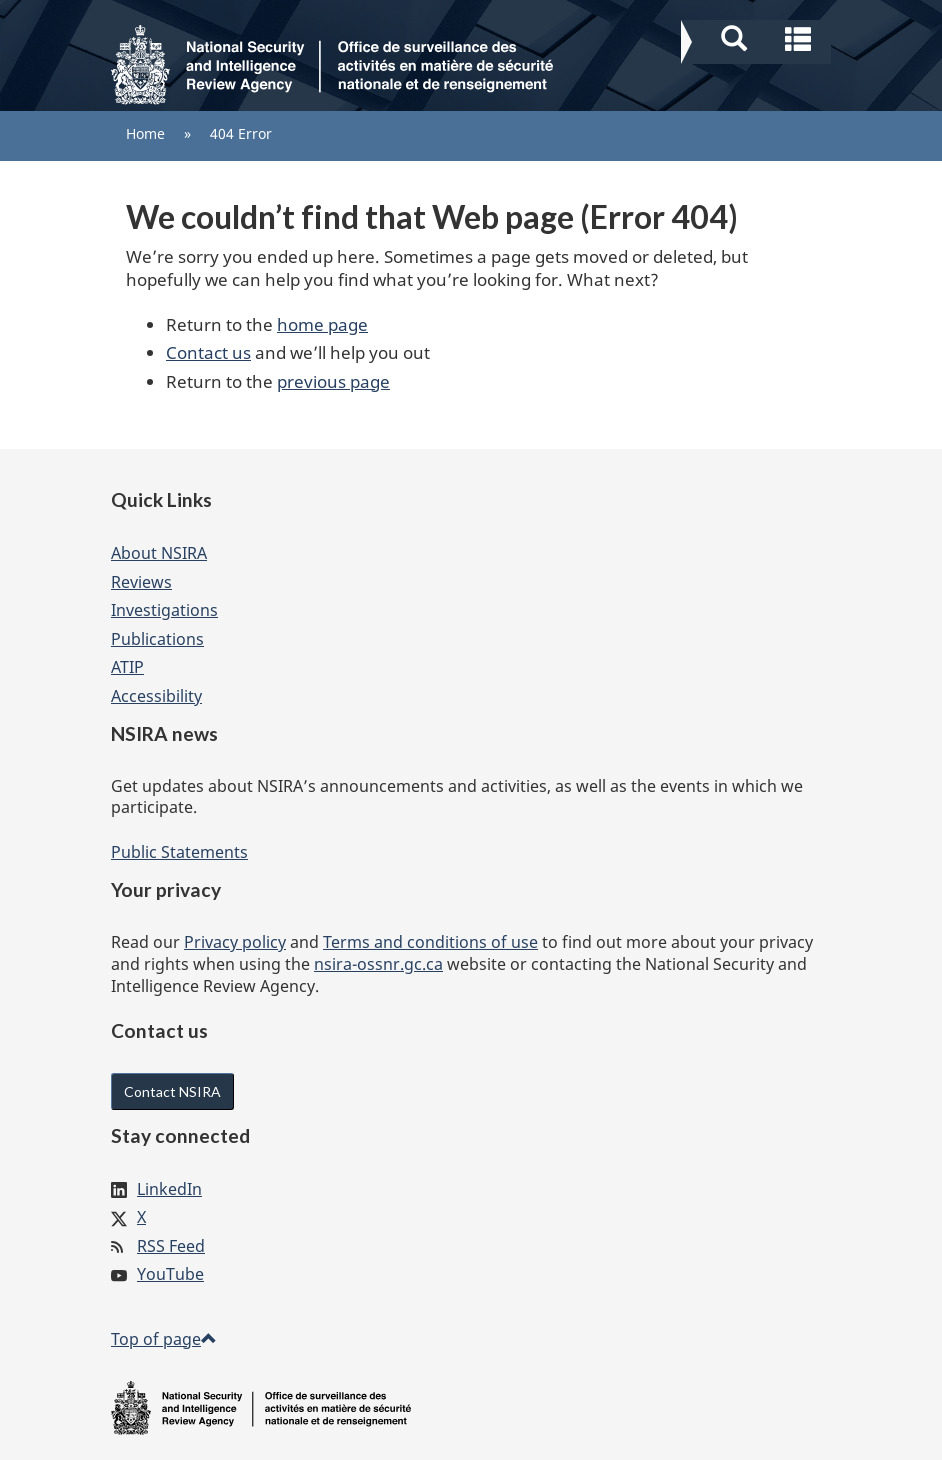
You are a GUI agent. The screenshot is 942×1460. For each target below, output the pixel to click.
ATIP (127, 667)
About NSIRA (159, 553)
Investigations (164, 610)
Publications (157, 639)
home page (322, 324)
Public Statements (179, 852)
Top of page (164, 1339)
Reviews (141, 582)
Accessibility (156, 696)
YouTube (170, 1274)
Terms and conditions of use (430, 942)
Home (145, 133)
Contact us (208, 352)
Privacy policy (235, 942)
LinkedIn (169, 1189)
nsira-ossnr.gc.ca (378, 964)
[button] (758, 36)
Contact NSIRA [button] (172, 1091)
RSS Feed (171, 1246)
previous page (333, 381)
